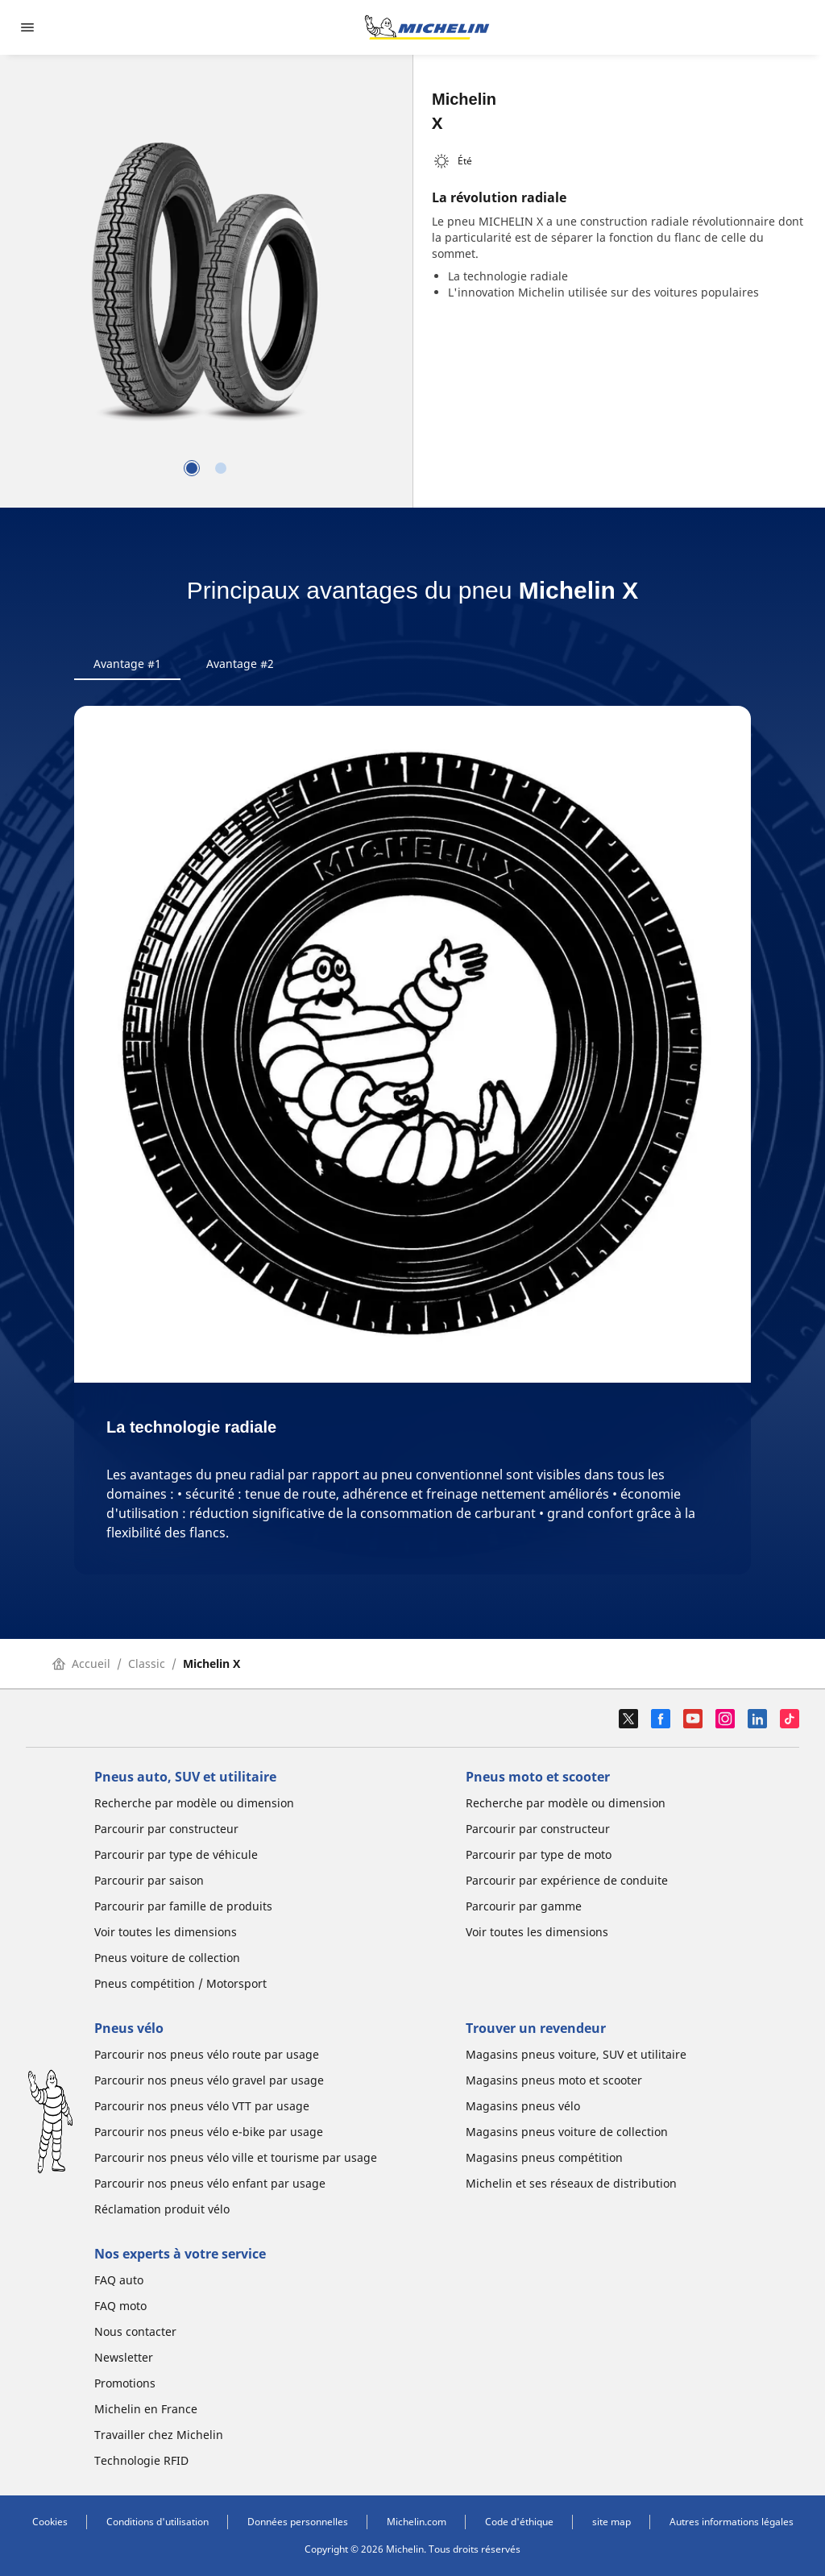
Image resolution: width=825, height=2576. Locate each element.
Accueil (81, 1663)
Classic (146, 1663)
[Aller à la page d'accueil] (427, 27)
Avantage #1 (127, 663)
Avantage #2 (240, 663)
